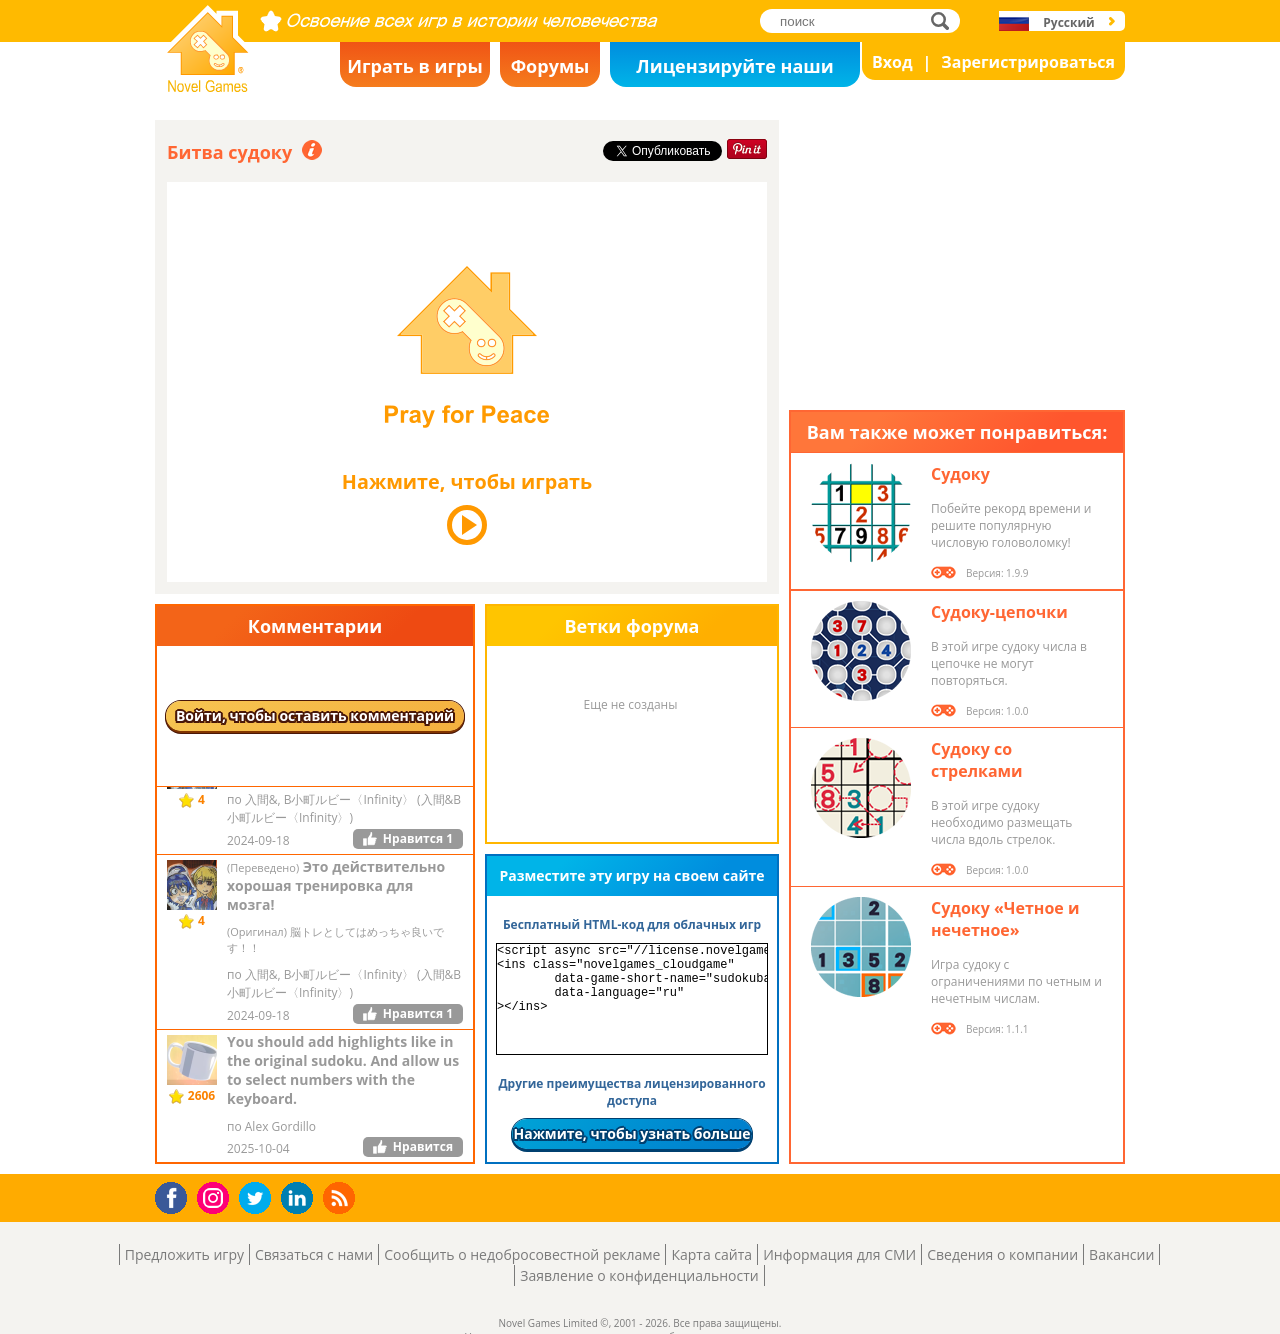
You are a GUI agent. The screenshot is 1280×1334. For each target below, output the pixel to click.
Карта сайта (711, 1254)
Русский (1068, 22)
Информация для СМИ (839, 1254)
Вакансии (1121, 1254)
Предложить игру (184, 1254)
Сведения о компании (1002, 1254)
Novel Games (205, 86)
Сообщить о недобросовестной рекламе (522, 1254)
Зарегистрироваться (1028, 62)
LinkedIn (300, 1198)
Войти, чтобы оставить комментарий (315, 715)
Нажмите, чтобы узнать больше (631, 1133)
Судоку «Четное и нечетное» (1005, 919)
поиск (945, 20)
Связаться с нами (314, 1254)
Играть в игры (415, 66)
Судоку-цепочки (999, 612)
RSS (341, 1197)
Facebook (176, 1195)
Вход (892, 62)
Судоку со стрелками (977, 760)
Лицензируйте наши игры (734, 70)
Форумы (550, 66)
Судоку (960, 474)
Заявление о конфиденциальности (639, 1275)
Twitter (259, 1199)
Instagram (216, 1196)
